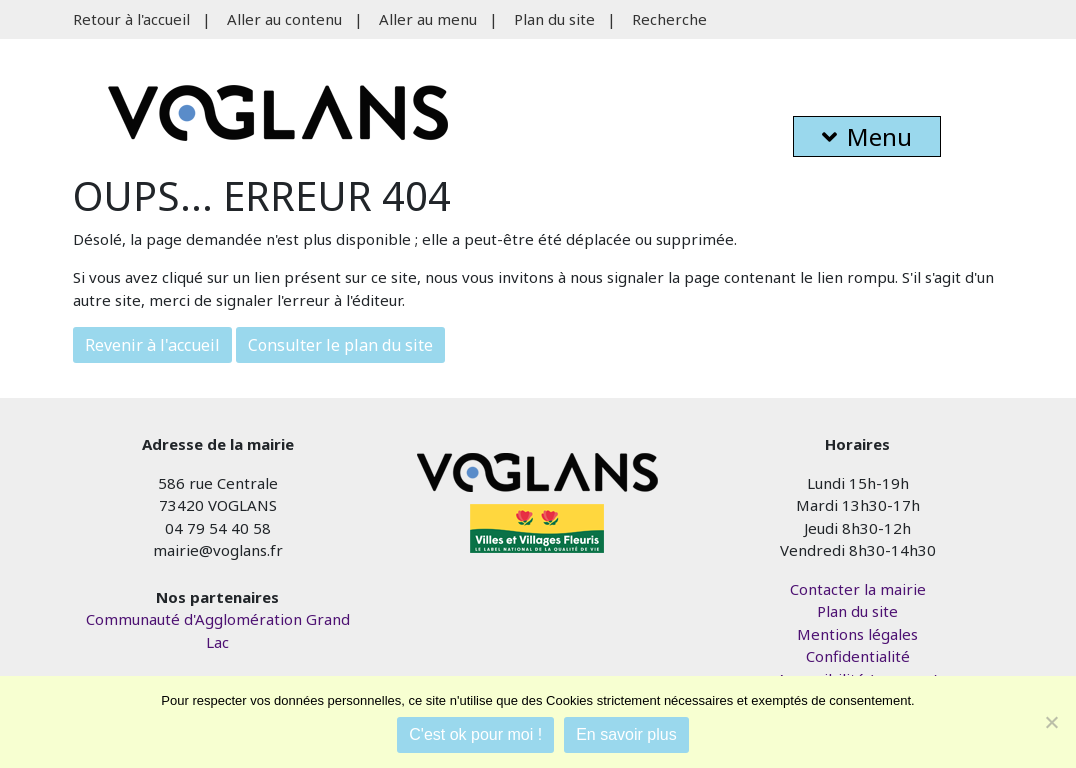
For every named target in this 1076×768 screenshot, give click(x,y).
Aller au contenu (284, 19)
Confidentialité (858, 656)
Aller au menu (428, 19)
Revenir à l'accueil (152, 345)
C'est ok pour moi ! (475, 734)
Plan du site (554, 19)
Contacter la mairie (858, 589)
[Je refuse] (1051, 722)
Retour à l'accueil (131, 19)
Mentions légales (857, 634)
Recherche (669, 19)
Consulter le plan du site (340, 345)
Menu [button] (867, 136)
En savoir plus (626, 734)
